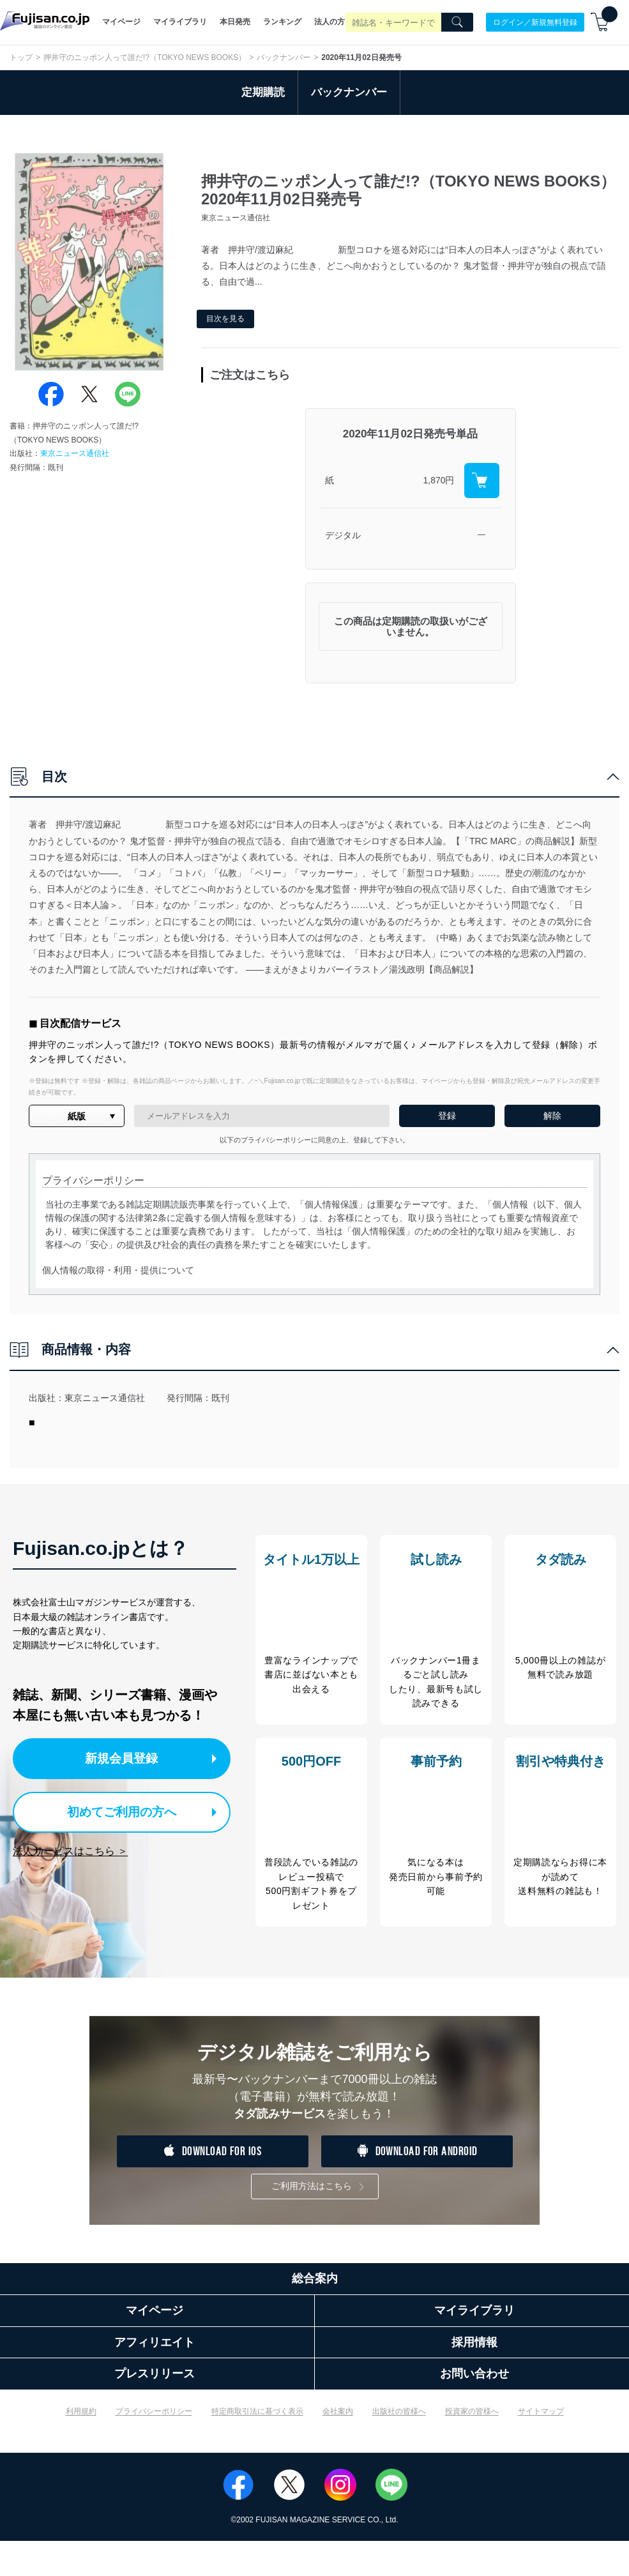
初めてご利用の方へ (114, 1809)
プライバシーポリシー (154, 2447)
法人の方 (329, 21)
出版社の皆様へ (399, 2447)
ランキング (282, 21)
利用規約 (81, 2447)
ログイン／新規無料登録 (535, 22)
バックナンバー (283, 57)
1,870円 (438, 480)
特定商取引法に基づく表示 (257, 2447)
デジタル (343, 535)
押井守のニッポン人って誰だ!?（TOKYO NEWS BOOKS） (144, 57)
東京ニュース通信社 (74, 453)
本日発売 (235, 21)
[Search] (457, 22)
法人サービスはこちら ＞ (70, 1847)
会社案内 (337, 2447)
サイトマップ (541, 2447)
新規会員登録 (126, 1757)
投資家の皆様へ (472, 2447)
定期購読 (263, 92)
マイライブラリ (180, 21)
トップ (21, 57)
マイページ (121, 21)
